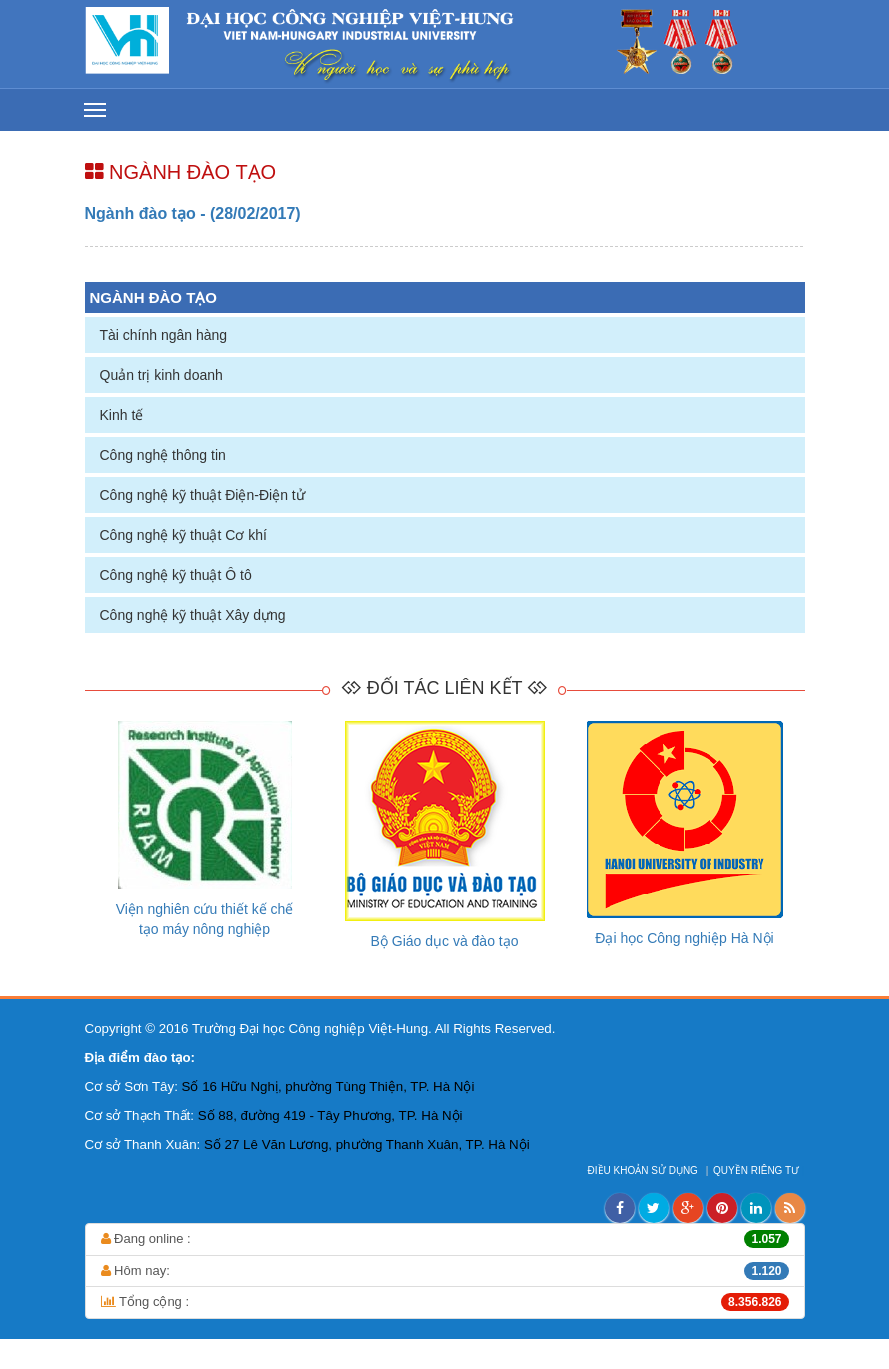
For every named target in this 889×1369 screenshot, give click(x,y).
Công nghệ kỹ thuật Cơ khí (183, 535)
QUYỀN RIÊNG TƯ (757, 1170)
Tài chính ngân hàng (164, 335)
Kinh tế (122, 415)
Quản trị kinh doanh (161, 375)
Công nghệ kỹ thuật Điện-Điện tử (202, 495)
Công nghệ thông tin (163, 455)
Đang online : (445, 1239)
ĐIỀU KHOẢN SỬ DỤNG (644, 1170)
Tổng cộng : (445, 1302)
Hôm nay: (445, 1271)
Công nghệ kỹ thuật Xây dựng (193, 615)
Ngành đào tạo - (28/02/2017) (193, 213)
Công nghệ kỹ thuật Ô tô (176, 575)
